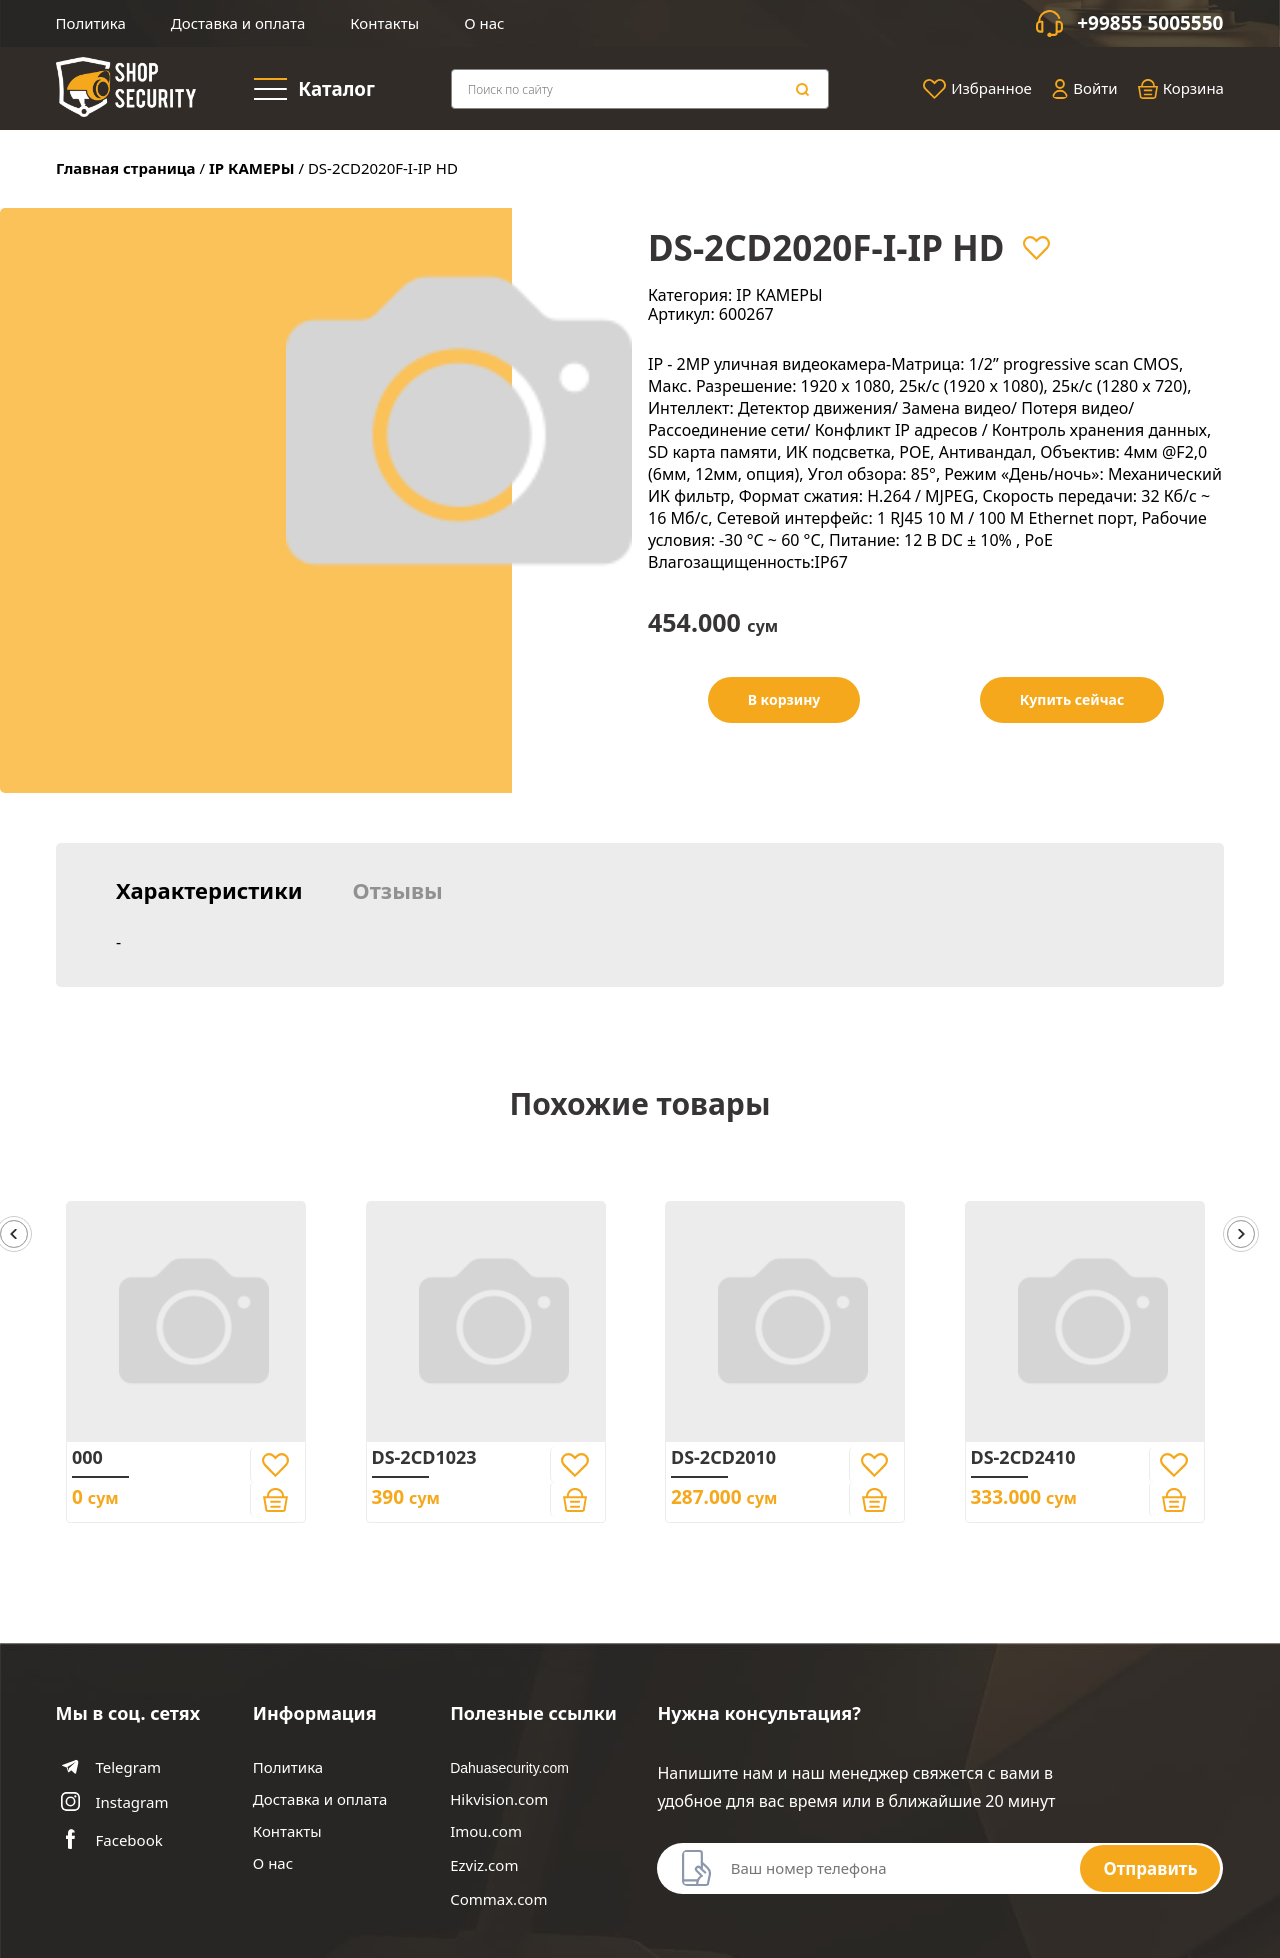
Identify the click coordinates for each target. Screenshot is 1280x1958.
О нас (484, 23)
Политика (91, 23)
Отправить (1150, 1868)
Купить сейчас (1072, 699)
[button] (1241, 1235)
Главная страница (126, 168)
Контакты (384, 23)
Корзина (1181, 89)
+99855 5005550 (1150, 24)
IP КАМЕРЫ (252, 168)
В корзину (784, 699)
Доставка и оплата (238, 23)
